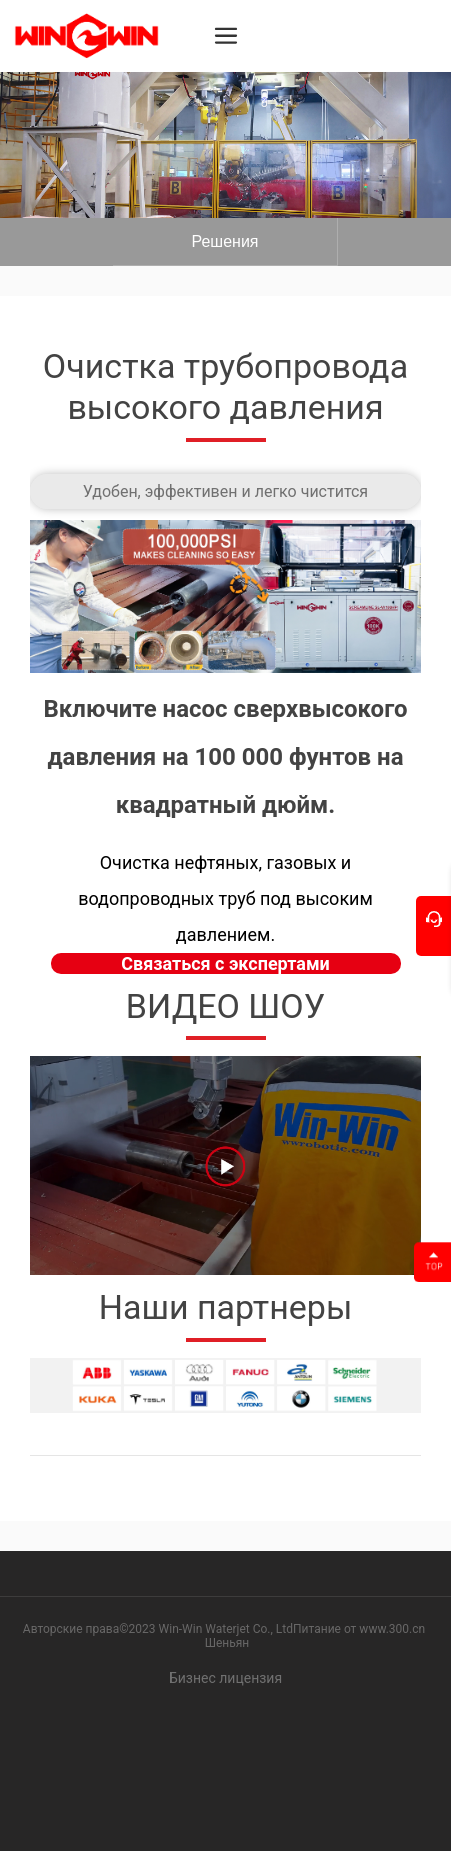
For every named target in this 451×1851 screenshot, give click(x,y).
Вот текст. (225, 241)
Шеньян (227, 1643)
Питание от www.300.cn (359, 1629)
